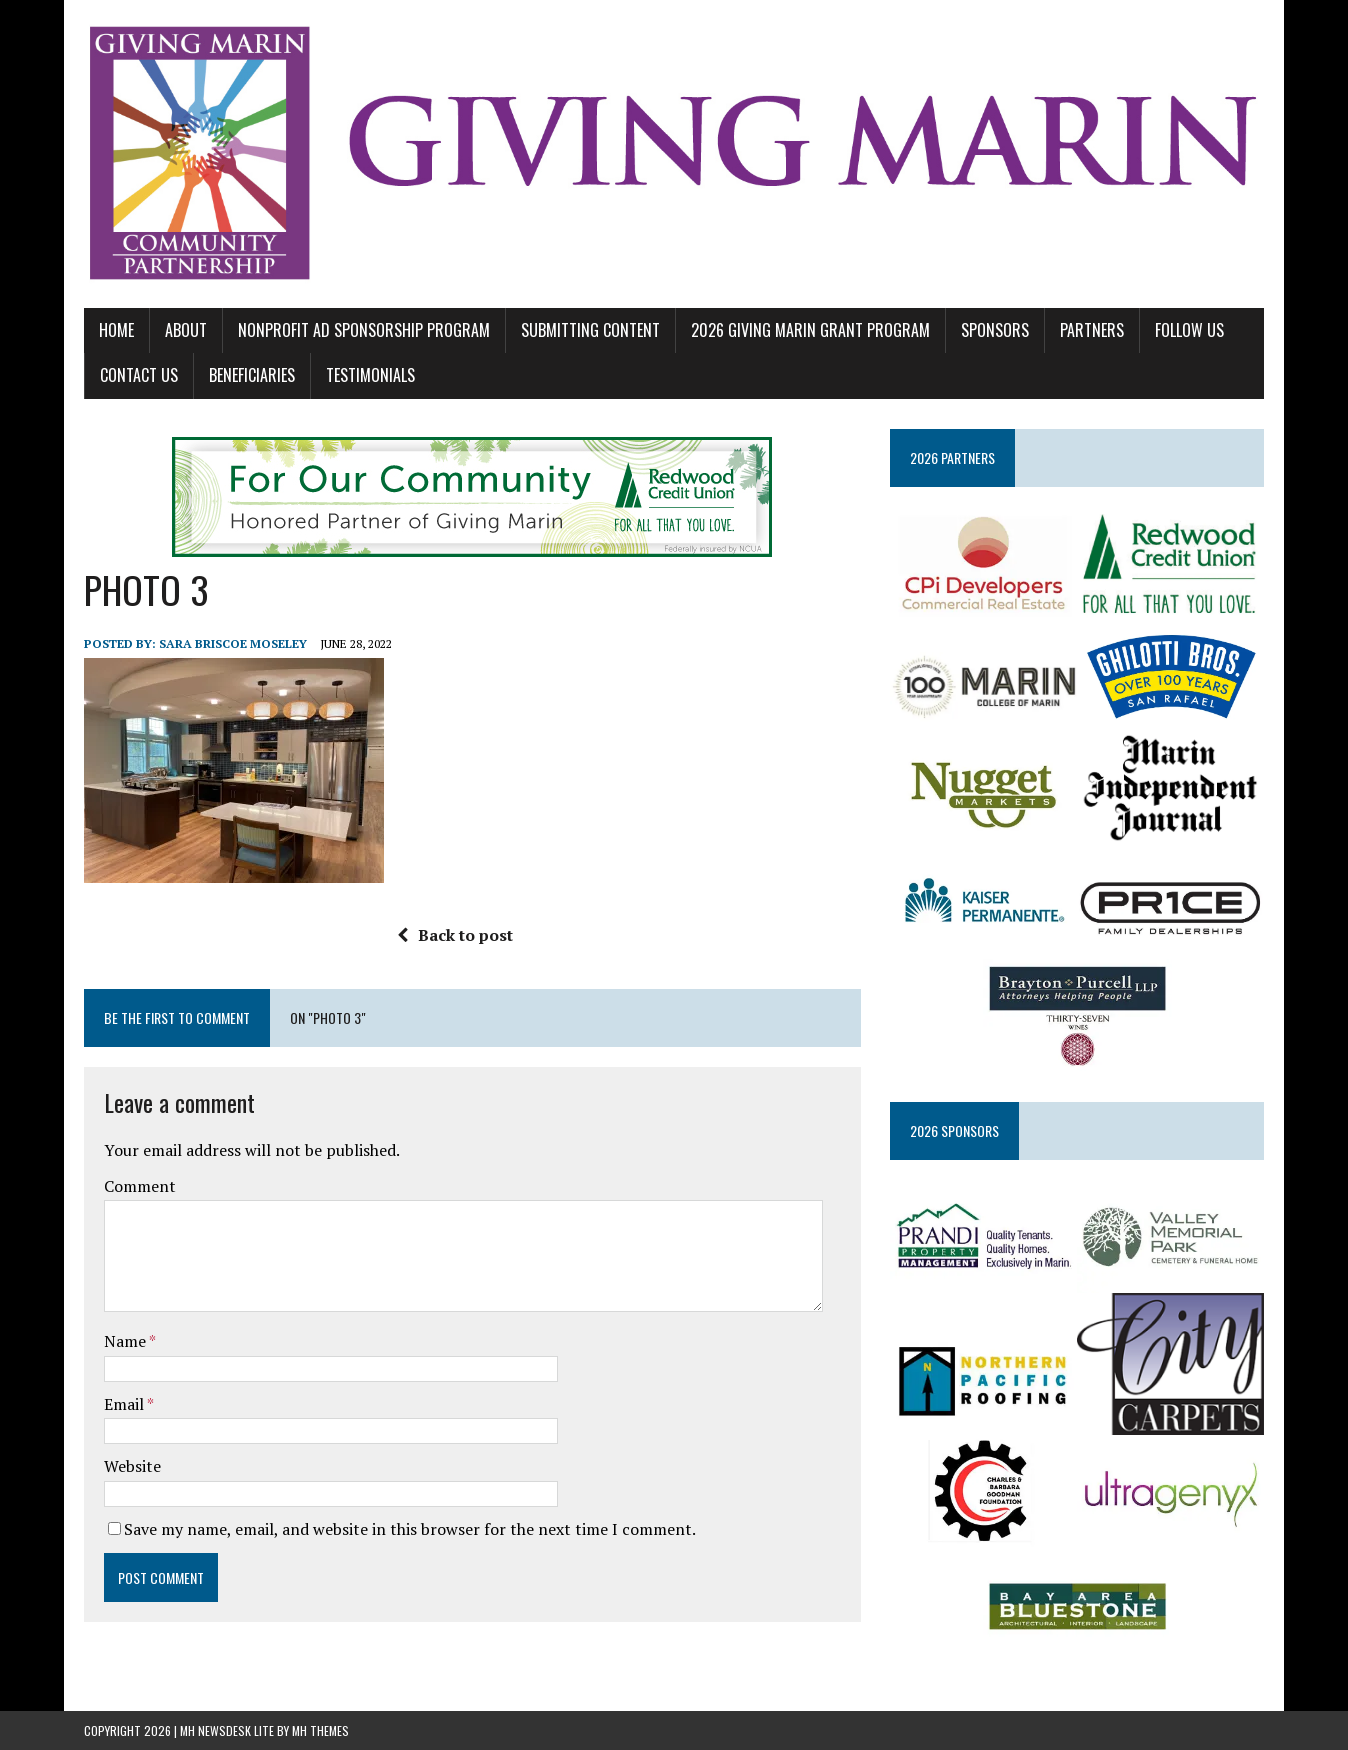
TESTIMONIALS (370, 375)
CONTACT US (139, 375)
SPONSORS (995, 330)
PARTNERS (1092, 330)
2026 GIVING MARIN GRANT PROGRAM (810, 330)
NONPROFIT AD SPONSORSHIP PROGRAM (364, 330)
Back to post (455, 935)
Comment (140, 1186)
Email (125, 1404)
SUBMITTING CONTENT (590, 330)
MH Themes (320, 1730)
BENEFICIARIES (252, 375)
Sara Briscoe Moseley (233, 643)
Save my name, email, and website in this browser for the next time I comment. (410, 1529)
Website (132, 1466)
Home (116, 330)
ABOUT (186, 330)
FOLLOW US (1189, 330)
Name (126, 1341)
